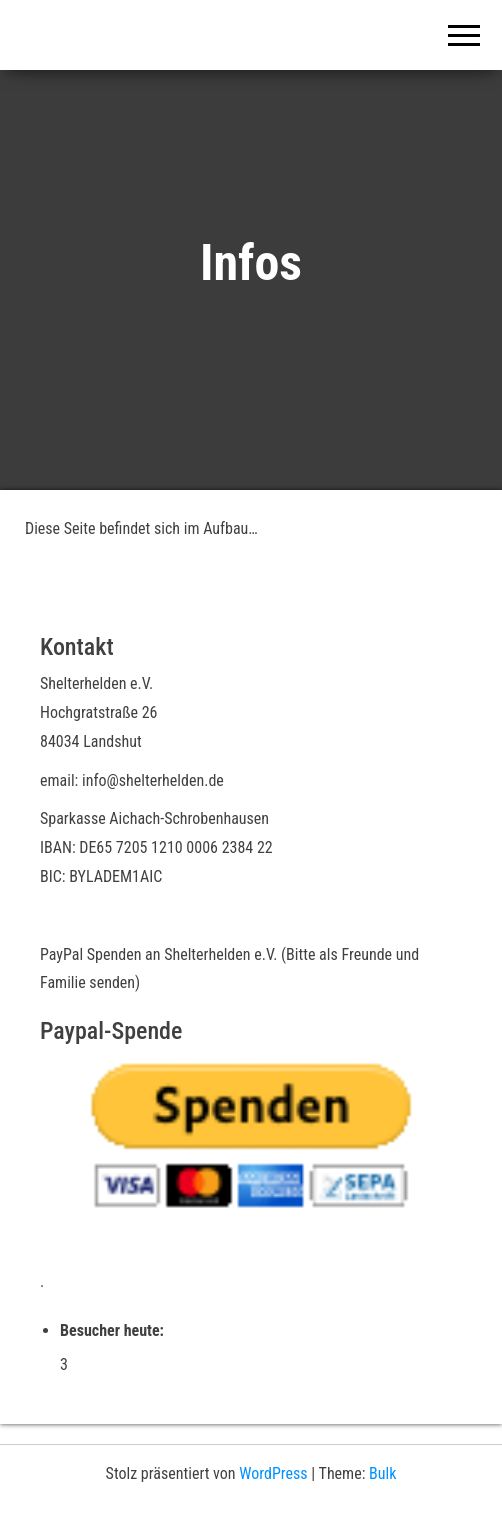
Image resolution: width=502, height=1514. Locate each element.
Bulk (382, 1473)
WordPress (273, 1473)
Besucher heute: (114, 1330)
